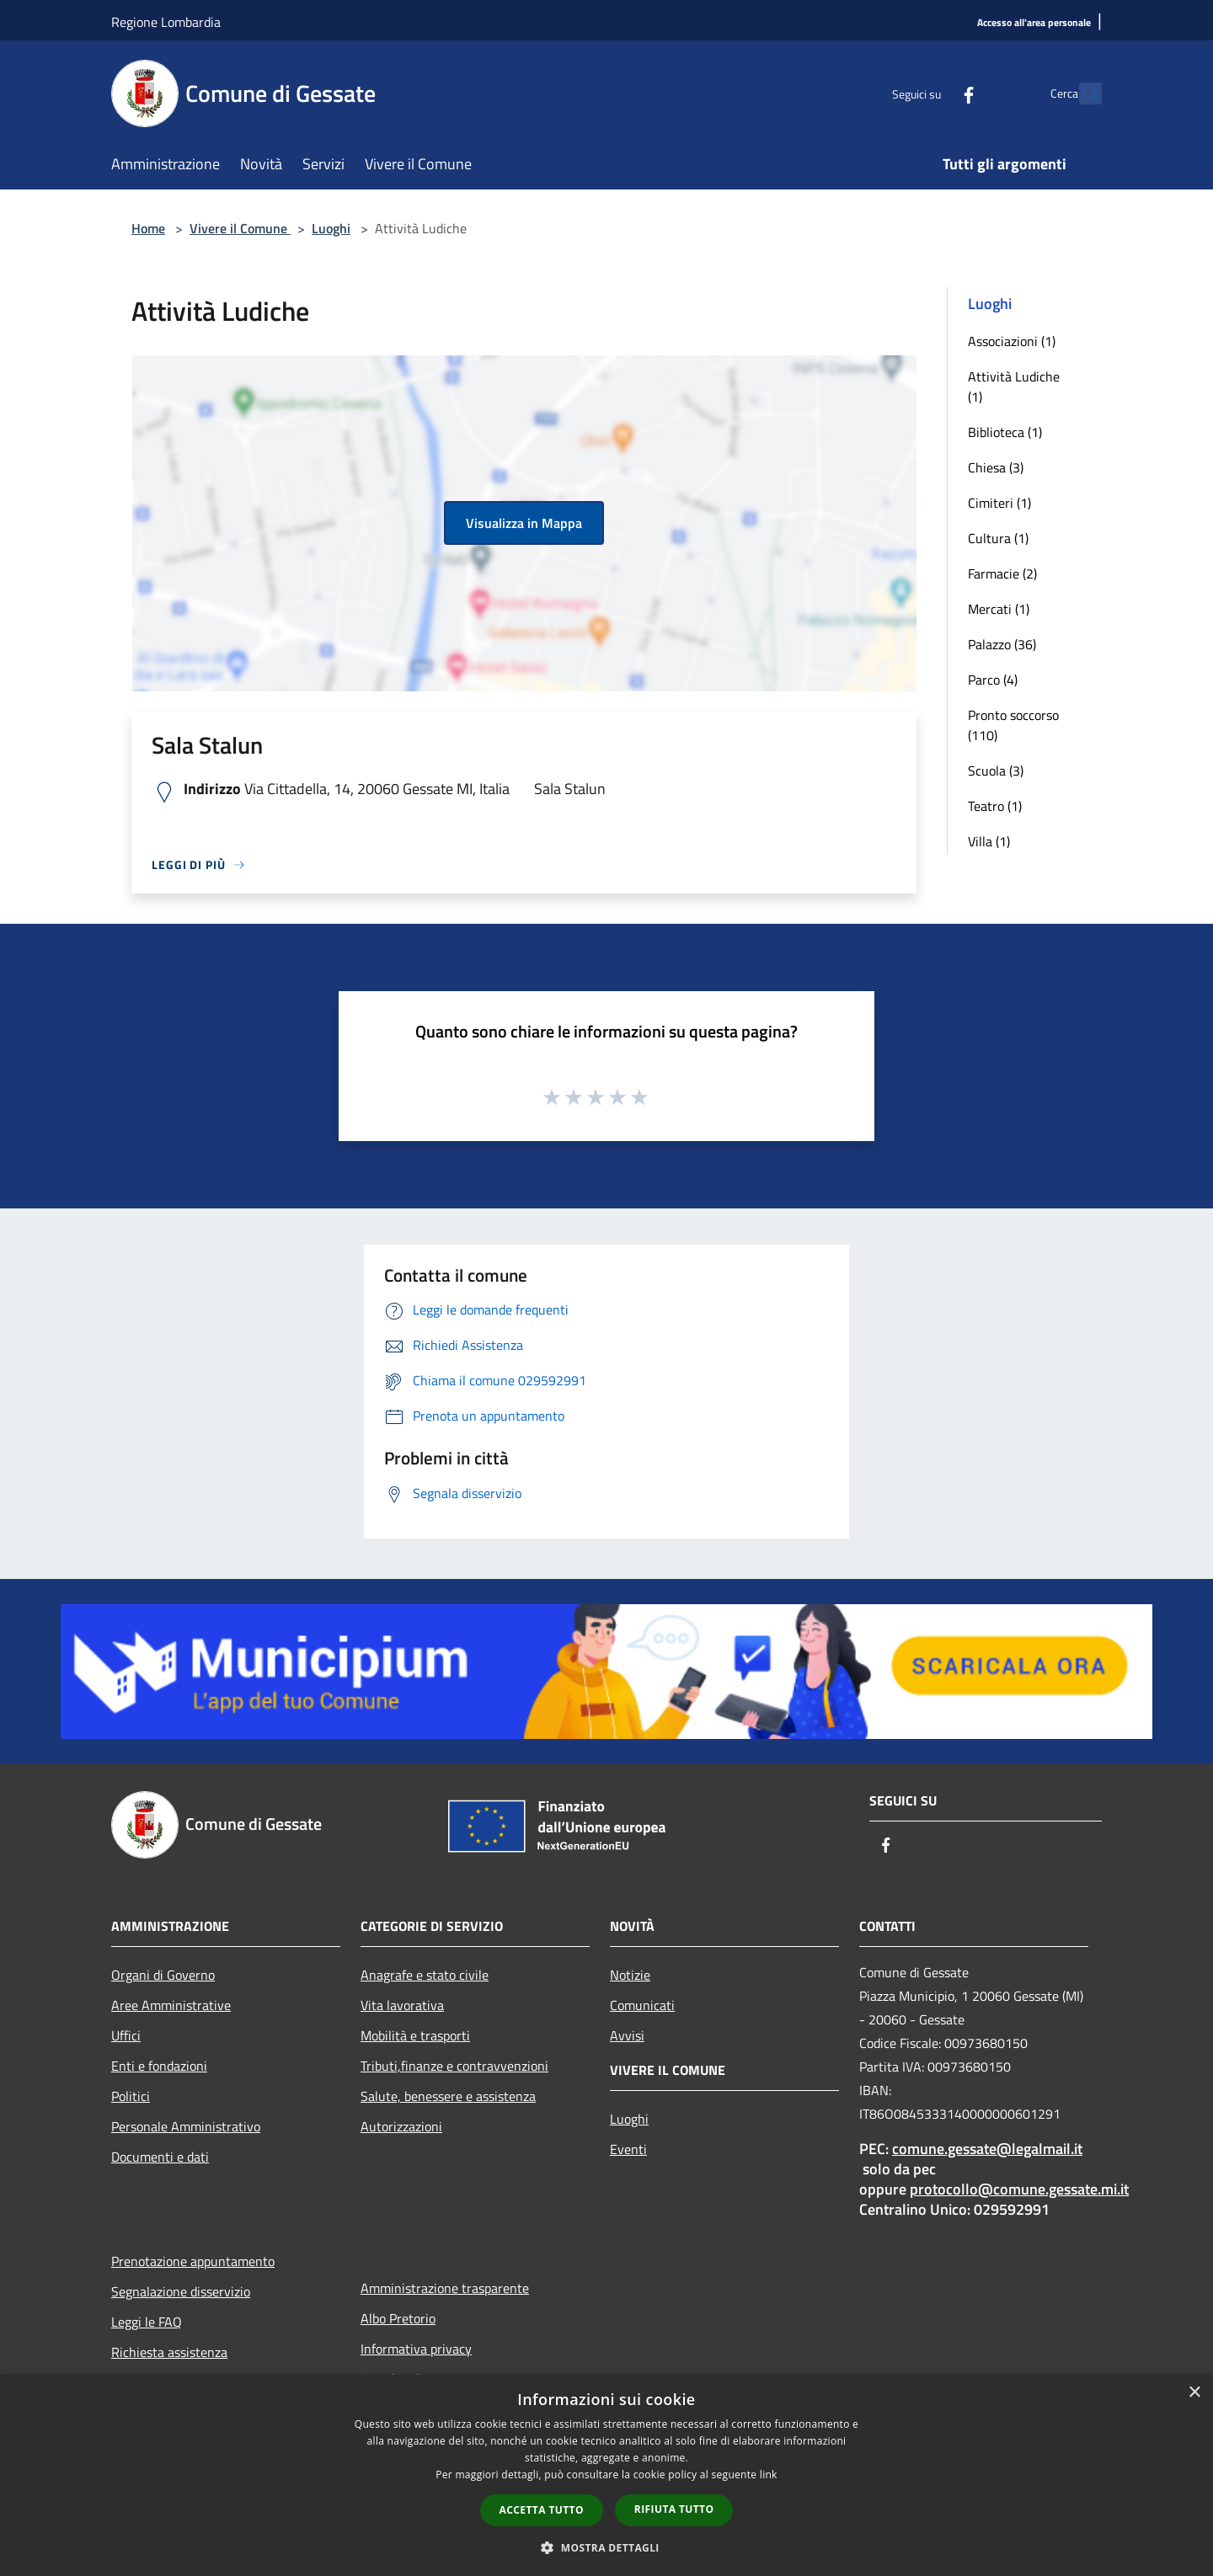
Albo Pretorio (398, 2318)
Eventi (628, 2149)
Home (148, 228)
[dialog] (606, 2475)
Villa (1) (989, 841)
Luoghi (331, 228)
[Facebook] (931, 93)
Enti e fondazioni (159, 2066)
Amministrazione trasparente (445, 2288)
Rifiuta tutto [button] (674, 2509)
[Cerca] (1081, 93)
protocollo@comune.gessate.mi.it (1019, 2189)
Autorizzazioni (401, 2126)
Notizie (630, 1975)
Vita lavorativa (402, 2005)
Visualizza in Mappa (524, 523)
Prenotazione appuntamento (193, 2261)
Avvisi (627, 2035)
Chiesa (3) (995, 467)
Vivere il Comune (240, 228)
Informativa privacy (416, 2349)
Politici (130, 2096)
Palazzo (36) (1002, 644)
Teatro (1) (995, 806)
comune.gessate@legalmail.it (987, 2148)
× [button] (1194, 2393)
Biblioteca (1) (1005, 432)
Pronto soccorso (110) (1013, 725)
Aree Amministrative (171, 2005)
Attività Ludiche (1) (1014, 386)
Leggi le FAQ (146, 2322)
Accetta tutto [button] (542, 2510)
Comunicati (642, 2005)
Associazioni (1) (1011, 341)
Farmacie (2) (1002, 573)
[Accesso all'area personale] (1034, 23)
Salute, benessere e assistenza (448, 2096)
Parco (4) (993, 679)
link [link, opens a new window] (768, 2474)
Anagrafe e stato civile (425, 1975)
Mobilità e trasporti (415, 2035)
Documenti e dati (160, 2157)
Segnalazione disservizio (180, 2291)
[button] (606, 2547)
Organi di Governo (163, 1975)
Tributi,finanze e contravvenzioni (454, 2066)
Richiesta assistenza (169, 2352)
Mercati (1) (998, 609)
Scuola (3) (995, 770)
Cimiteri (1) (999, 503)
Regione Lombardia (166, 22)
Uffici (126, 2035)
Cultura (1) (998, 538)
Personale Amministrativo (185, 2126)
